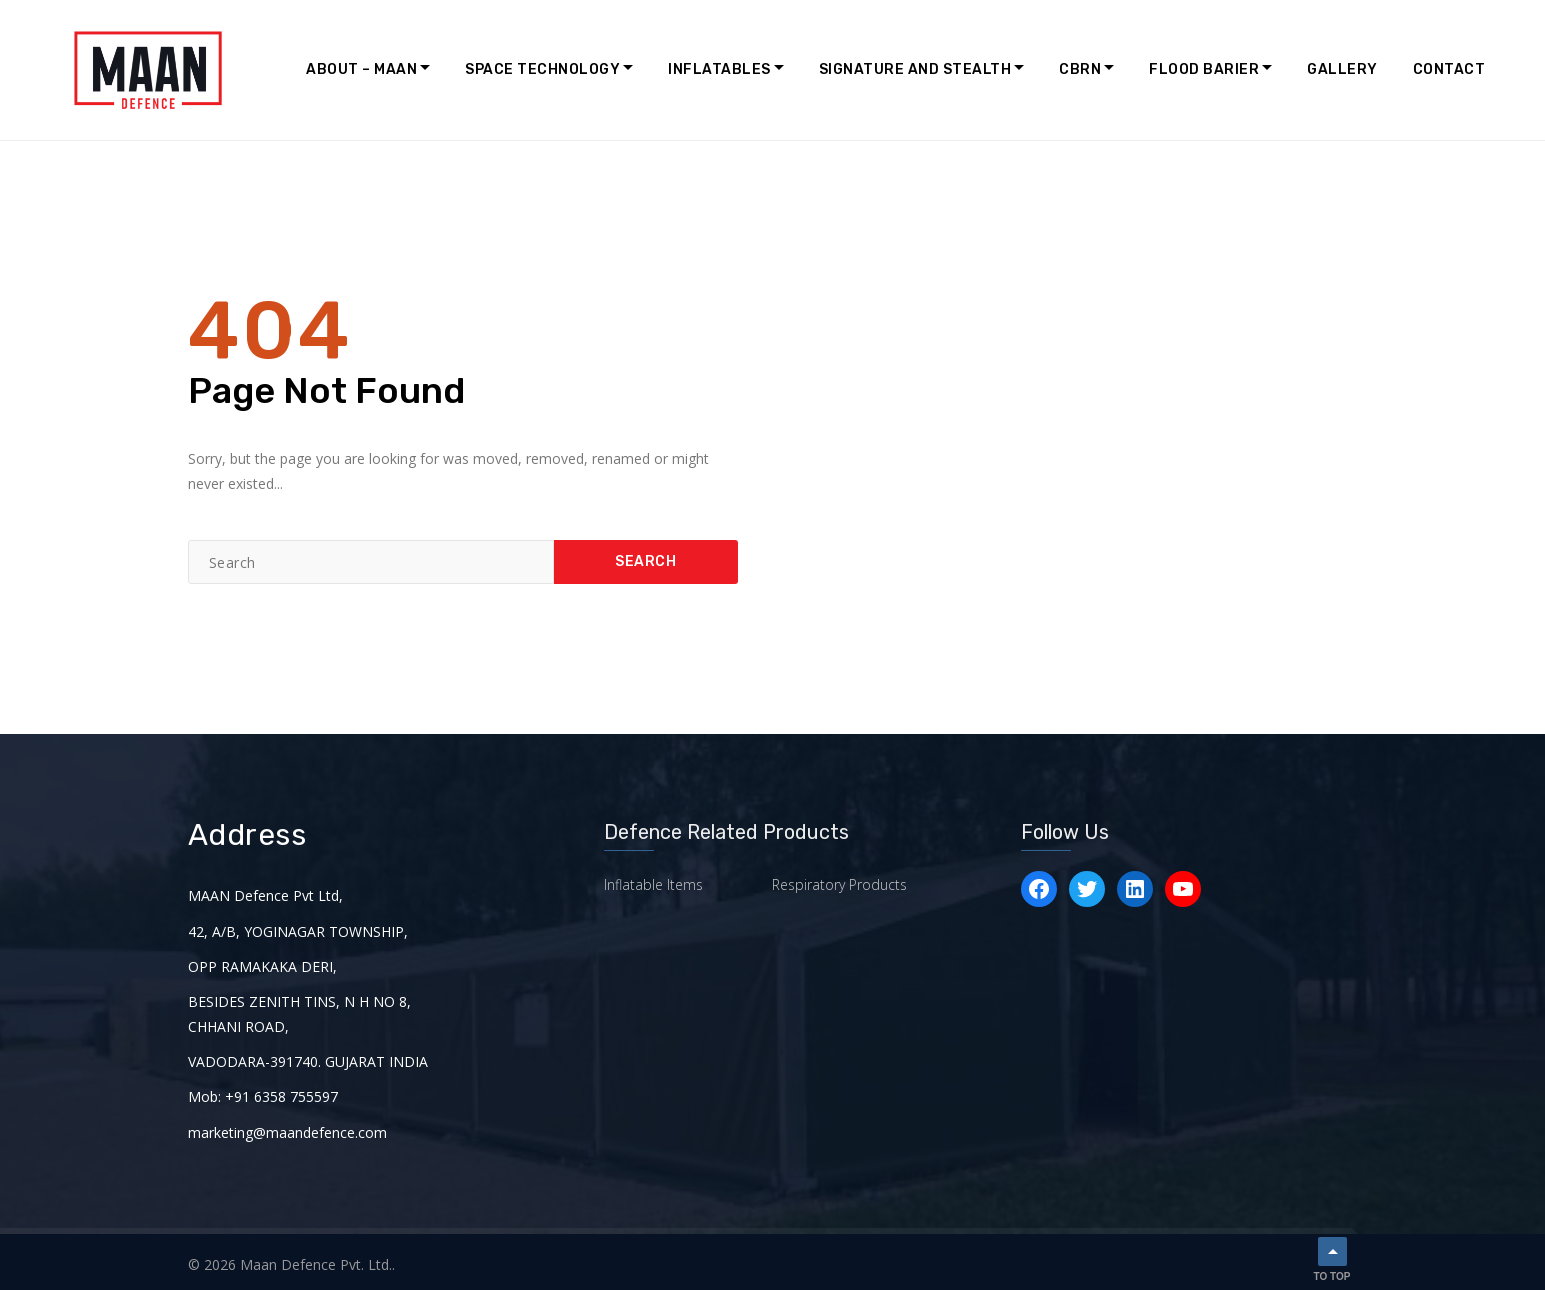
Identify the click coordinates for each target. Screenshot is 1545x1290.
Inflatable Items (653, 884)
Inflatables (719, 69)
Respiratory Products (839, 884)
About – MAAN (361, 69)
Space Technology (542, 69)
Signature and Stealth (915, 69)
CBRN (1080, 69)
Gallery (1342, 69)
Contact (1449, 69)
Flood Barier (1204, 69)
